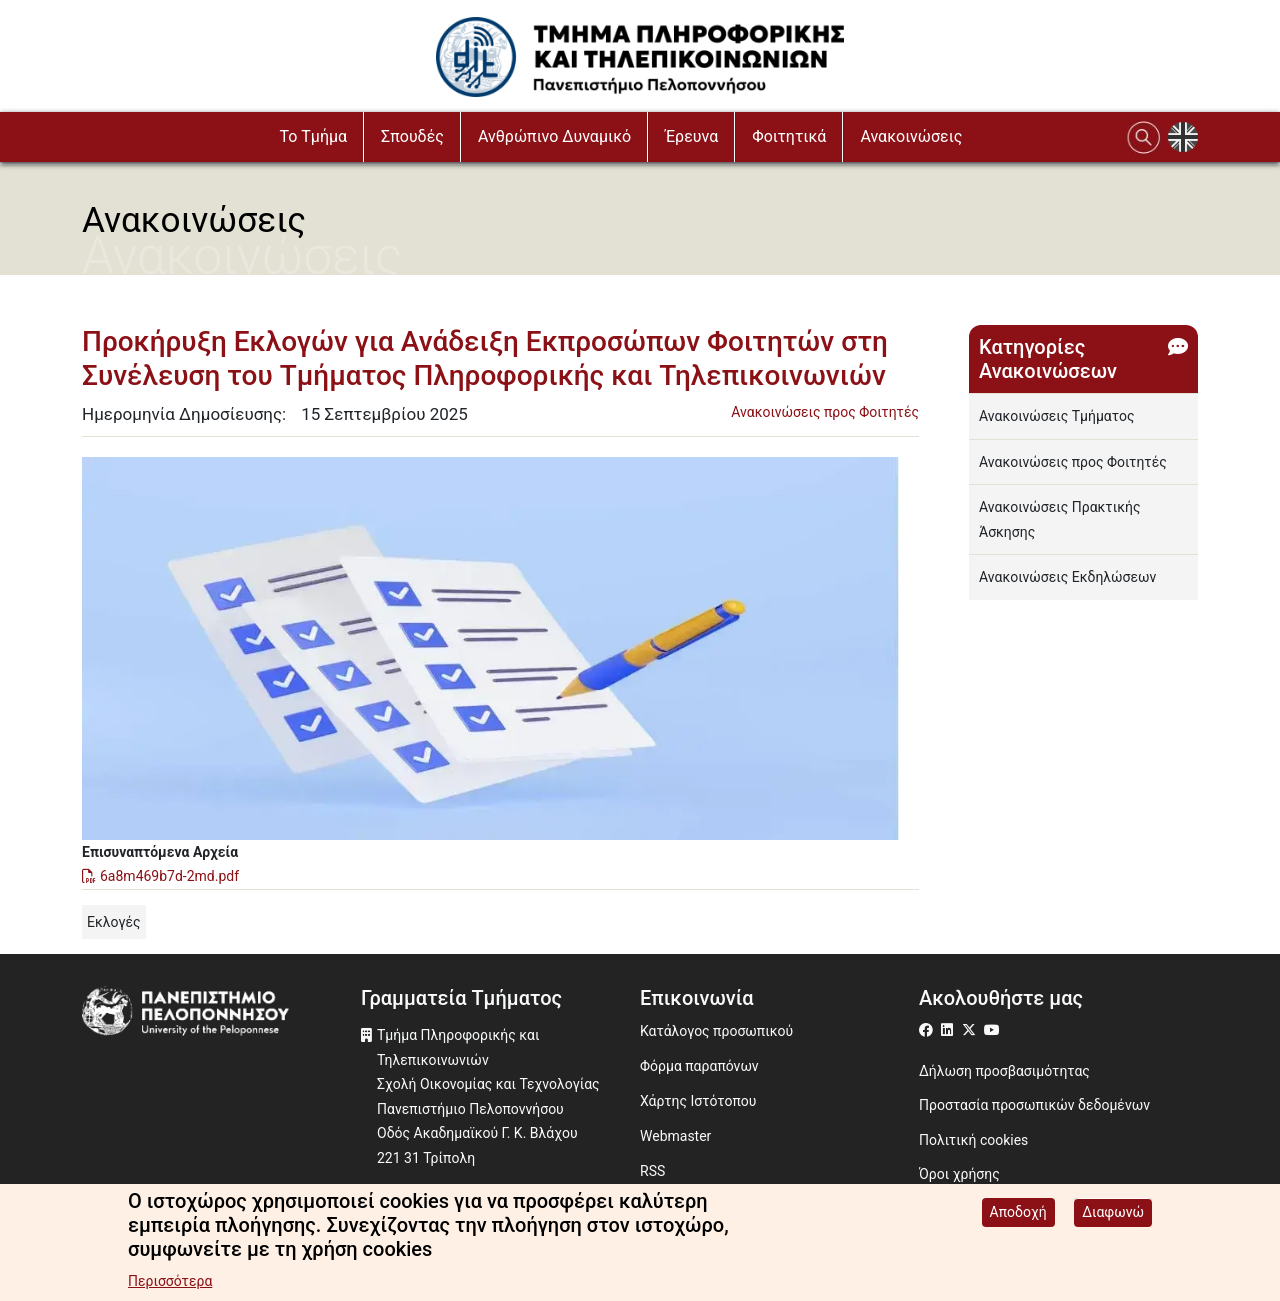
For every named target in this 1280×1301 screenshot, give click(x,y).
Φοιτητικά (789, 136)
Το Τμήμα (313, 136)
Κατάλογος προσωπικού (716, 1031)
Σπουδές (412, 136)
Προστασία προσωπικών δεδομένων (1034, 1105)
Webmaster (675, 1136)
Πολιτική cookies (973, 1140)
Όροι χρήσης (959, 1174)
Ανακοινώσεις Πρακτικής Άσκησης (1059, 519)
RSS (652, 1171)
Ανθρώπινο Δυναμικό (554, 136)
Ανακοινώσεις (911, 136)
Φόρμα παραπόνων (699, 1066)
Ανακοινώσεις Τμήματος (1056, 416)
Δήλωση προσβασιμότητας (1004, 1071)
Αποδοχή (1018, 1213)
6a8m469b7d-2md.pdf (169, 876)
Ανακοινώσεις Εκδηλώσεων (1067, 577)
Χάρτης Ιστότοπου (698, 1101)
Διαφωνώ (1113, 1213)
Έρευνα (691, 136)
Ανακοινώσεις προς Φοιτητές (825, 412)
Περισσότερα (170, 1282)
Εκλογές (114, 922)
